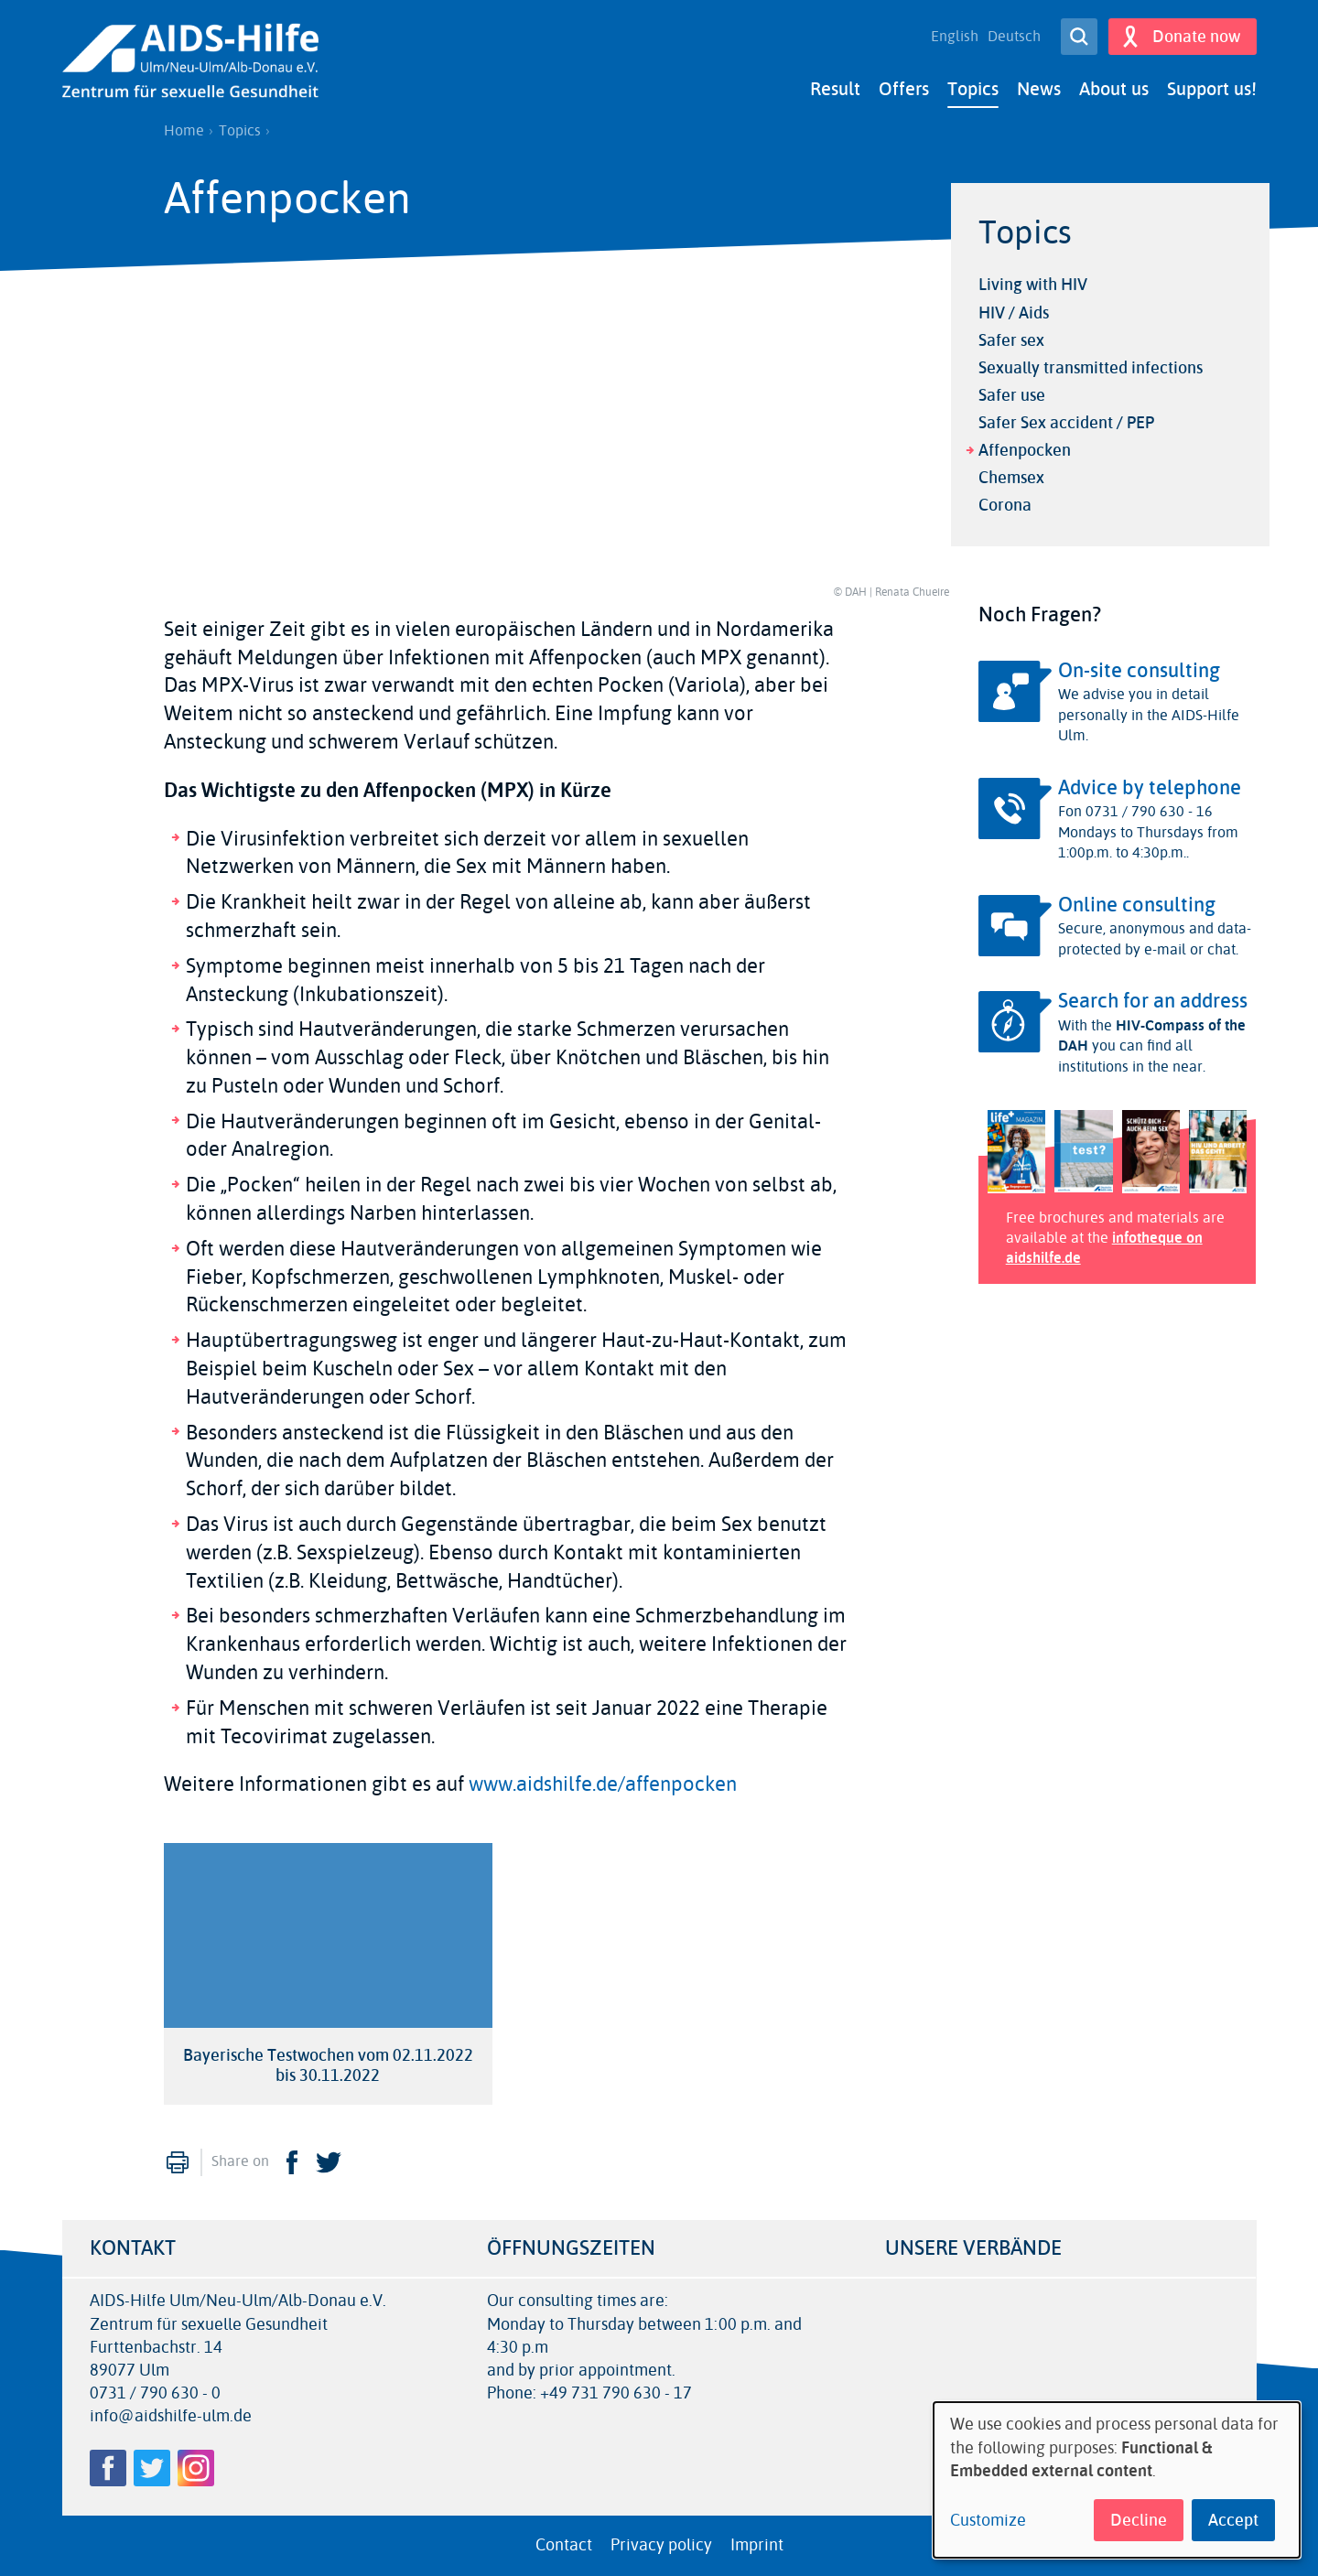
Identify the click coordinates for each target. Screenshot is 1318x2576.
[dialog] (1117, 2480)
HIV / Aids (1013, 312)
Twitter (328, 2161)
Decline (1138, 2520)
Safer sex (1011, 339)
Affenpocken (1024, 450)
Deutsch (1014, 37)
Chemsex (1011, 478)
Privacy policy (661, 2545)
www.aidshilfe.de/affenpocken (603, 1784)
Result (835, 89)
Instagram (196, 2468)
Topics (973, 89)
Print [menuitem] (177, 2161)
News (1039, 89)
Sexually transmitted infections (1090, 368)
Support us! (1212, 89)
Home (184, 131)
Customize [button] (988, 2520)
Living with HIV (1032, 284)
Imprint (756, 2545)
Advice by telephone (1149, 788)
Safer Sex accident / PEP (1066, 423)
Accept (1233, 2520)
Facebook (292, 2161)
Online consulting (1136, 905)
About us (1114, 89)
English (954, 37)
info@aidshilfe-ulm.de (171, 2416)
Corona (1005, 505)
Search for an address (1153, 1001)
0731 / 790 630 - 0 (155, 2393)
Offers (904, 89)
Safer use (1011, 395)
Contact (563, 2545)
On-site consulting (1139, 670)
